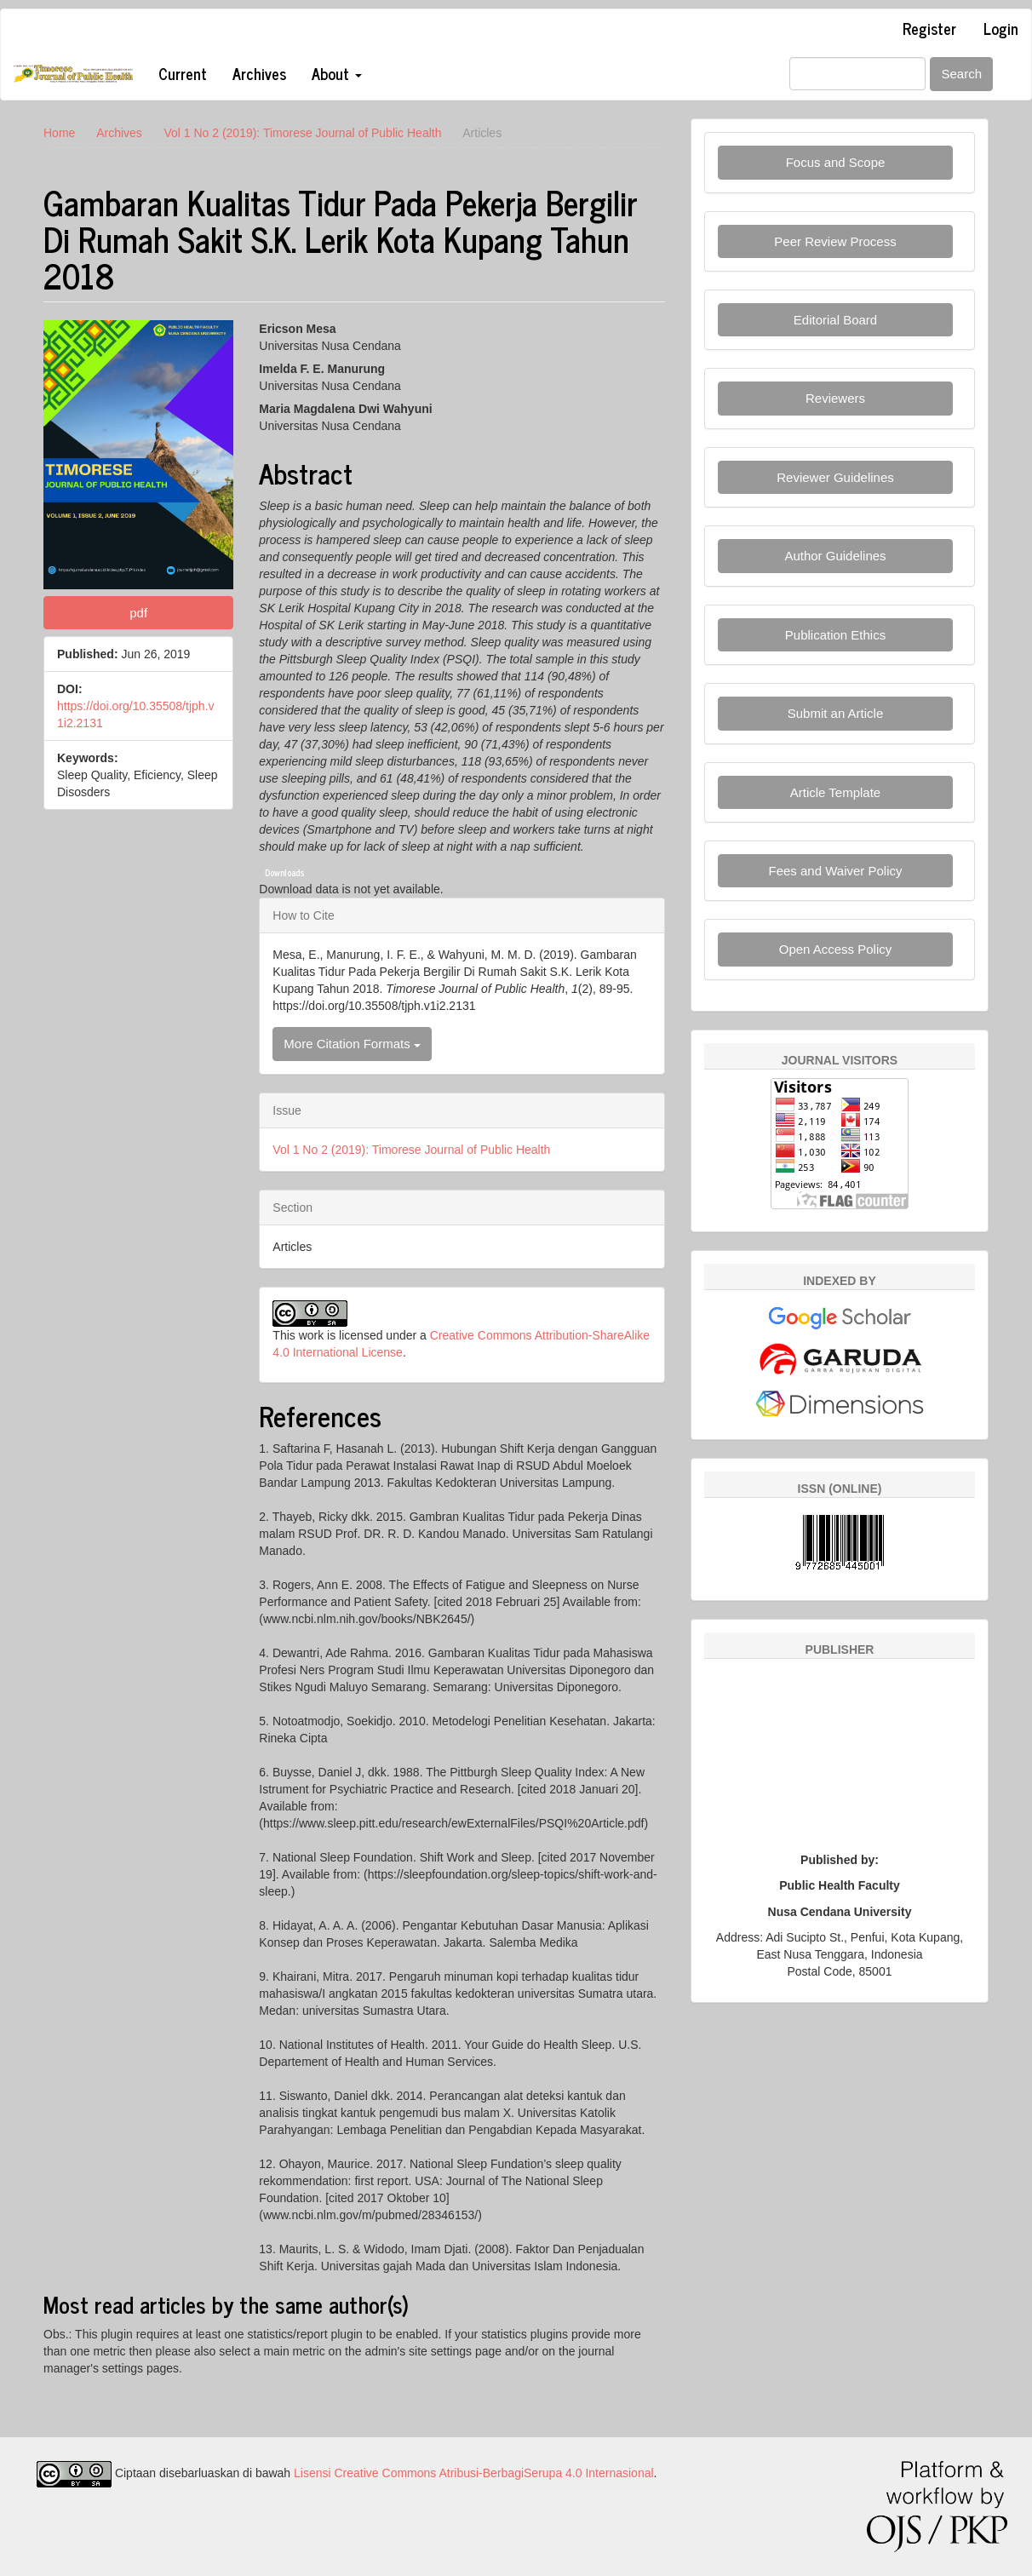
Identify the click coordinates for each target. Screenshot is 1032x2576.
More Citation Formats (352, 1043)
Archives (259, 73)
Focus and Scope (836, 162)
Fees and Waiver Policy (835, 870)
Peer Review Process (835, 241)
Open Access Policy (835, 949)
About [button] (337, 73)
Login (1000, 28)
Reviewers (835, 398)
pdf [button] (138, 612)
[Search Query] (857, 73)
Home (59, 133)
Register (929, 28)
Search (961, 73)
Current (182, 73)
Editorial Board (835, 320)
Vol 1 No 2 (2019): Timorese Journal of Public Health (302, 133)
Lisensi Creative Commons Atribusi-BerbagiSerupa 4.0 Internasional (474, 2473)
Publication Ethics (835, 635)
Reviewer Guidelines (835, 477)
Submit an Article (836, 713)
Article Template (835, 792)
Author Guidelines (835, 555)
